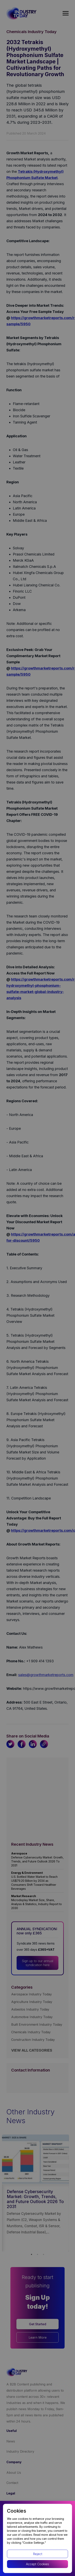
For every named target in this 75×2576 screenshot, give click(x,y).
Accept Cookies (37, 2564)
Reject (37, 2554)
